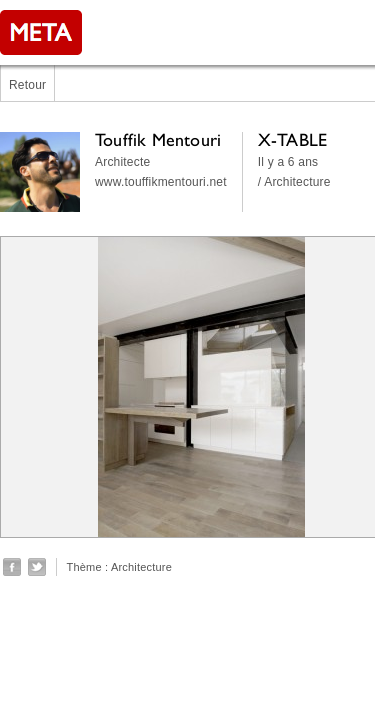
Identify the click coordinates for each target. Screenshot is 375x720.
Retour (27, 85)
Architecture (141, 567)
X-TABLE (292, 139)
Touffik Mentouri (158, 139)
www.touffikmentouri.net (161, 182)
